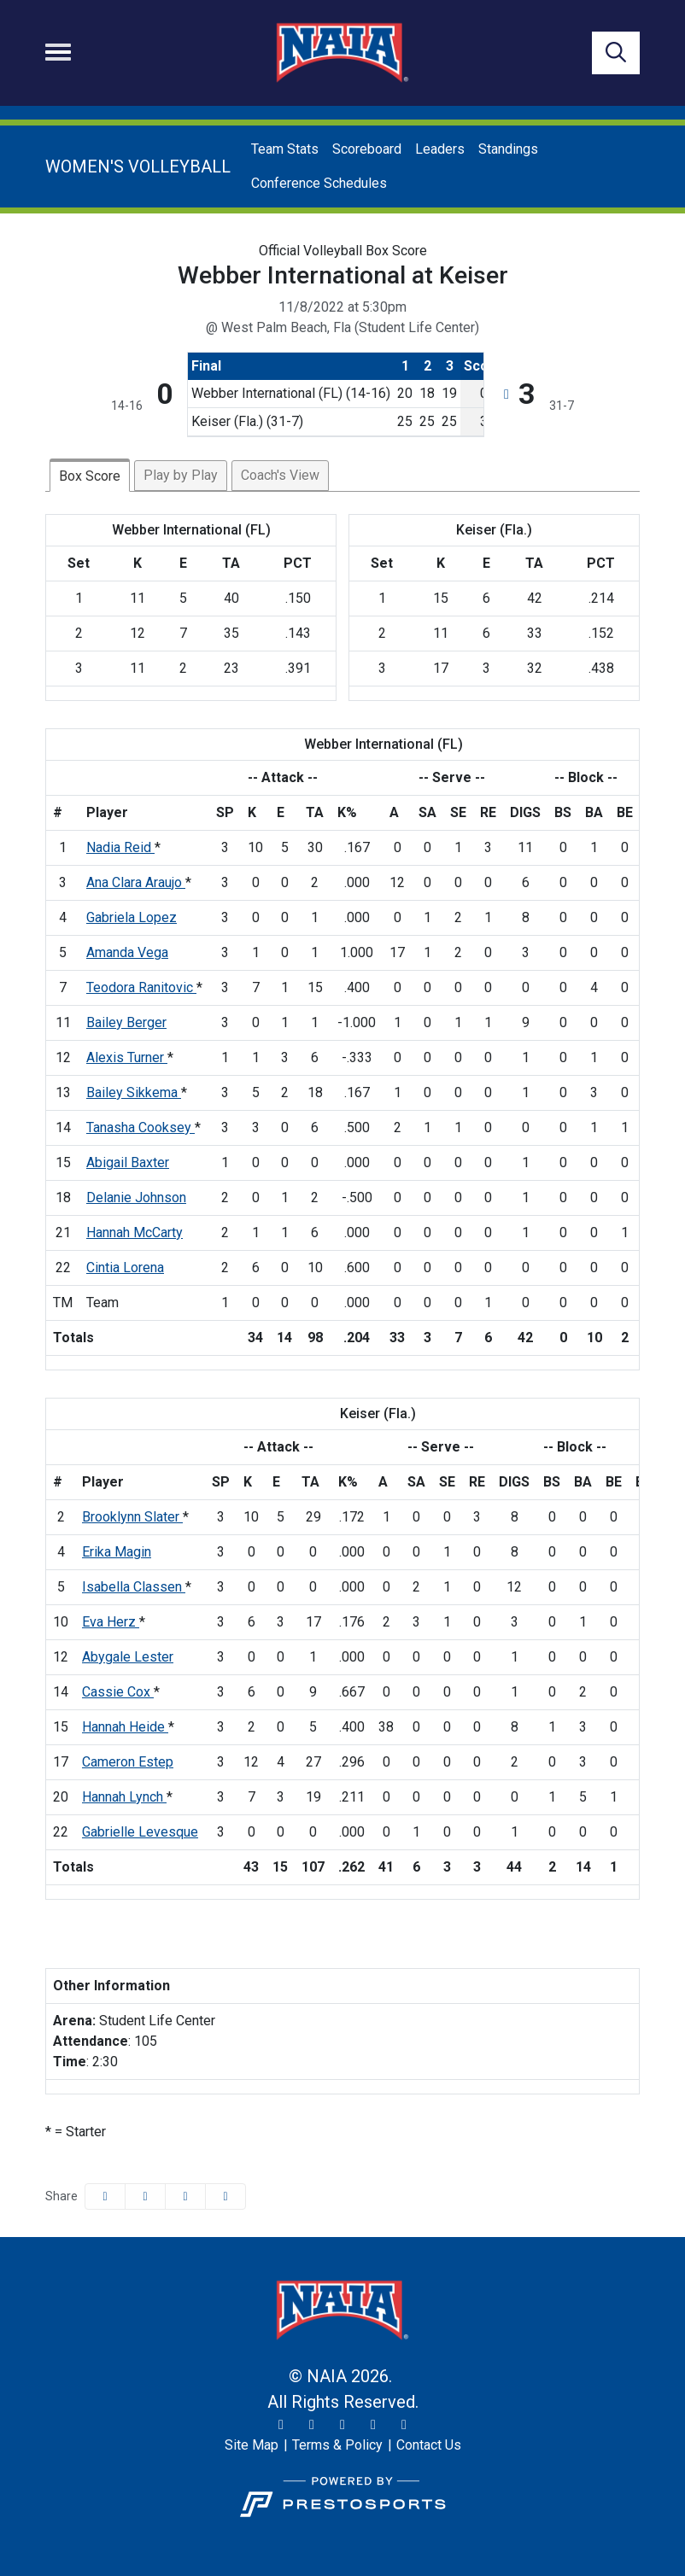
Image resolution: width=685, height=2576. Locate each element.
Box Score (89, 476)
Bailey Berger (126, 1022)
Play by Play (180, 475)
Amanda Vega (127, 952)
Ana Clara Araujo (135, 882)
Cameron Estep (127, 1762)
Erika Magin (116, 1552)
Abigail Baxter (127, 1162)
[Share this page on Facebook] (105, 2196)
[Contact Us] (428, 2445)
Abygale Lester (127, 1657)
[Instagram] (311, 2425)
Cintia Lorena (125, 1267)
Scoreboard (366, 149)
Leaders (440, 149)
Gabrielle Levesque (140, 1832)
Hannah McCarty (134, 1232)
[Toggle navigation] (58, 52)
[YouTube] (373, 2425)
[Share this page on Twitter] (145, 2196)
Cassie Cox (118, 1692)
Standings (508, 149)
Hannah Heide (125, 1727)
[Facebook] (342, 2425)
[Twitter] (281, 2425)
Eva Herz (110, 1622)
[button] (225, 2196)
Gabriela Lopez (131, 917)
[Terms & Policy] (337, 2445)
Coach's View (280, 475)
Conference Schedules (319, 183)
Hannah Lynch (124, 1797)
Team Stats (285, 149)
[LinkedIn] (404, 2425)
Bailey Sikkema (133, 1092)
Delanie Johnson (136, 1197)
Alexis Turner (126, 1057)
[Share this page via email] (185, 2196)
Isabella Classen (133, 1587)
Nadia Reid (120, 847)
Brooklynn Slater (132, 1517)
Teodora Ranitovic (141, 987)
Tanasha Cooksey (140, 1127)
